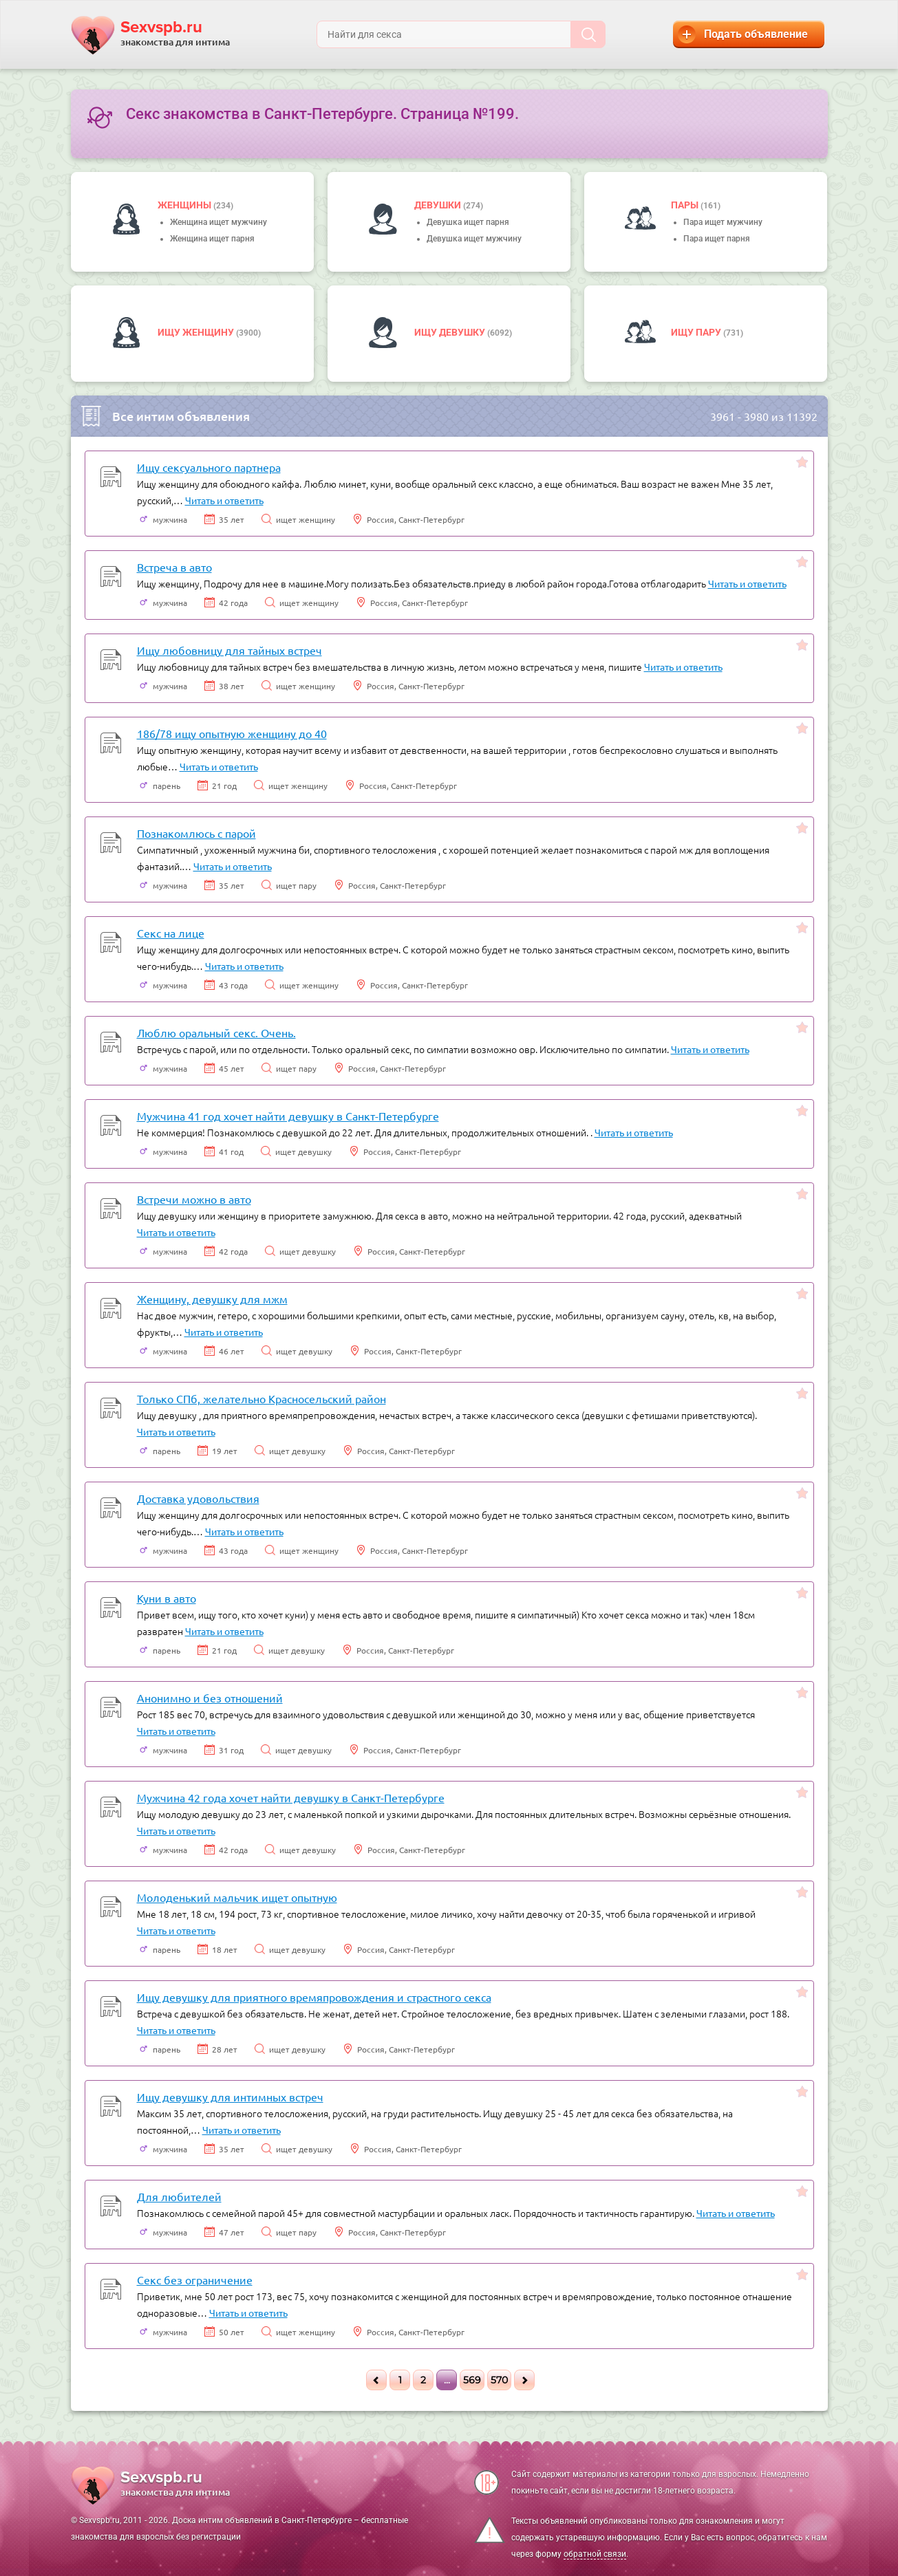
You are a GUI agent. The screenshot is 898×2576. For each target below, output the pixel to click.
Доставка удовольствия (198, 1498)
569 (472, 2380)
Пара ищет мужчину (722, 222)
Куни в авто (166, 1598)
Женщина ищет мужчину (218, 222)
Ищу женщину (197, 332)
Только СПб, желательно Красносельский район (261, 1398)
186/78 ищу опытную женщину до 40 (232, 733)
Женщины (185, 204)
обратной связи (595, 2554)
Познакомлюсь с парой (196, 833)
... (447, 2380)
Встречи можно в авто (194, 1199)
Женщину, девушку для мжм (212, 1299)
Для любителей (179, 2196)
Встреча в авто (174, 567)
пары (686, 204)
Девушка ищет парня (468, 222)
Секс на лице (170, 933)
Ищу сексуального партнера (209, 467)
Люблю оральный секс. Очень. (216, 1032)
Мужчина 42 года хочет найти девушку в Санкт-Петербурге (291, 1797)
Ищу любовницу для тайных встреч (229, 650)
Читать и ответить (224, 500)
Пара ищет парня (716, 238)
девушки (438, 204)
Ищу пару (697, 332)
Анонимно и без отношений (210, 1697)
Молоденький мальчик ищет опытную (237, 1897)
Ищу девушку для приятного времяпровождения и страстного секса (314, 1997)
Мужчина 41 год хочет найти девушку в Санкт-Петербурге (288, 1116)
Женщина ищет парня (212, 238)
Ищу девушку (450, 332)
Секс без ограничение (195, 2279)
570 (499, 2380)
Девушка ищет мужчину (474, 238)
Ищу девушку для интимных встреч (230, 2096)
